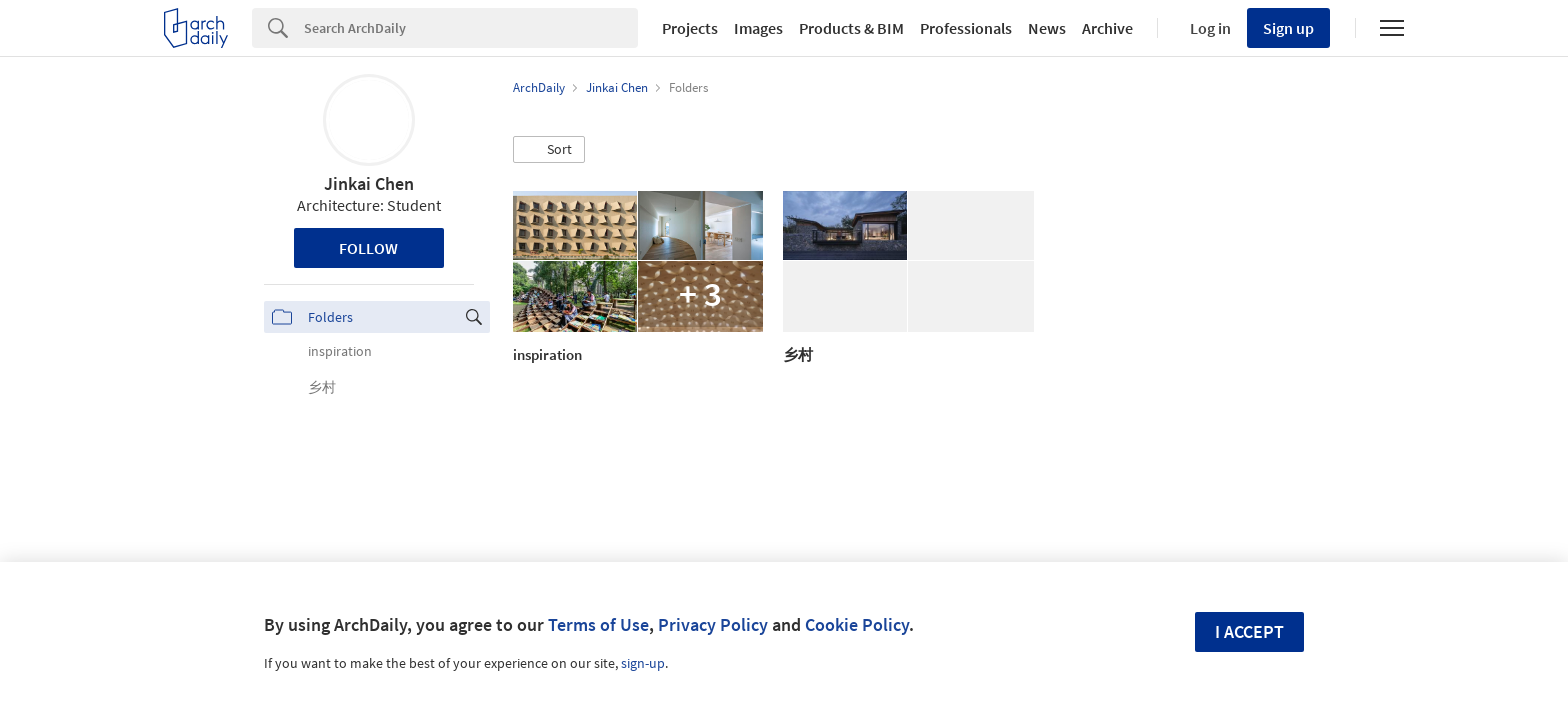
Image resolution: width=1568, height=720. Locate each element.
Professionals (966, 28)
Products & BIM (851, 28)
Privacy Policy (713, 624)
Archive (1107, 28)
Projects (690, 28)
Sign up (1288, 28)
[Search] (471, 28)
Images (758, 28)
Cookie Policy (857, 624)
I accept (1249, 631)
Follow (368, 248)
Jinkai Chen (369, 183)
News (1047, 28)
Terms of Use (598, 624)
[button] (549, 150)
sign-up (643, 663)
